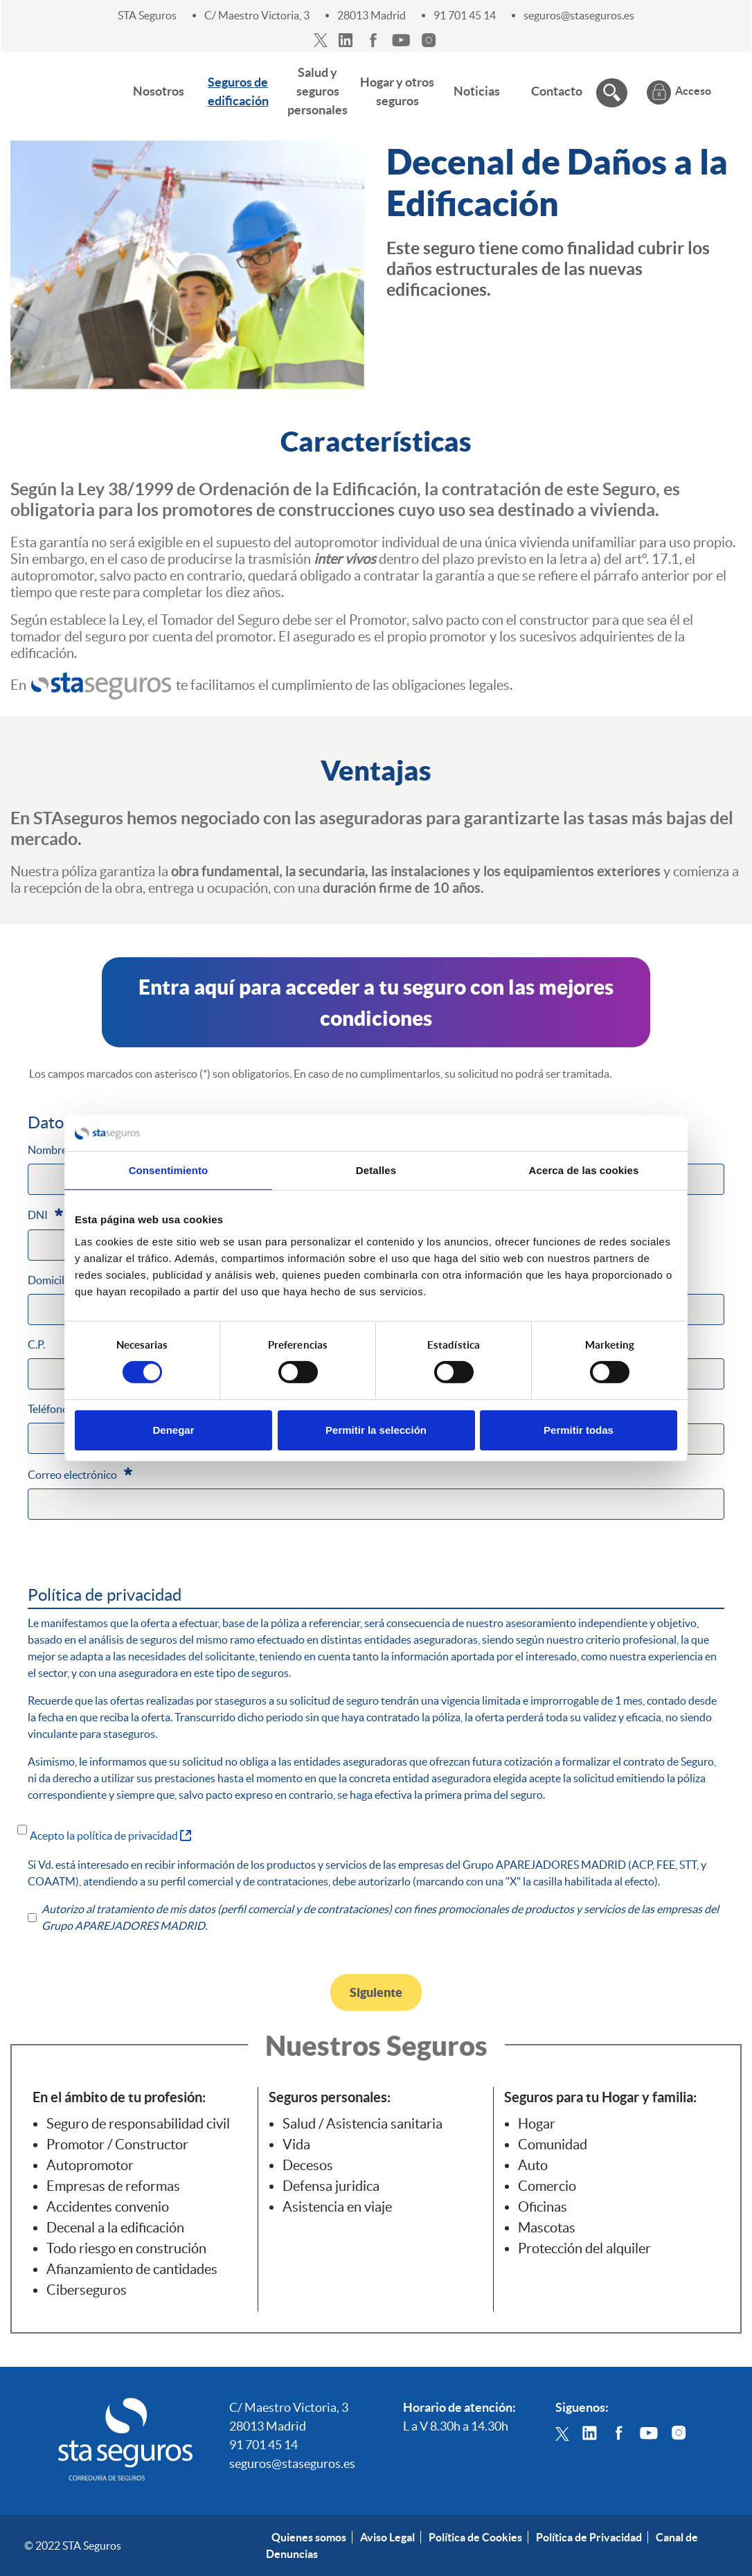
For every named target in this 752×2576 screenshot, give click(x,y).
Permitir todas (579, 1430)
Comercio (547, 2186)
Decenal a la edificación (115, 2227)
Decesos (308, 2165)
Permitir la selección (376, 1430)
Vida (296, 2144)
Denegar (173, 1430)
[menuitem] (158, 91)
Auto (533, 2165)
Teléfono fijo (57, 1409)
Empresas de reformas (113, 2186)
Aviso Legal (387, 2537)
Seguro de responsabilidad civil (138, 2123)
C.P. (36, 1344)
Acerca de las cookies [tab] (584, 1170)
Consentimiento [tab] (168, 1170)
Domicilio (50, 1280)
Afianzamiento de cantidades (131, 2269)
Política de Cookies (475, 2537)
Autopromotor (90, 2165)
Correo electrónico (80, 1473)
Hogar (536, 2123)
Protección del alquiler (584, 2248)
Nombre (55, 1148)
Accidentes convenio (107, 2206)
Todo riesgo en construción (126, 2248)
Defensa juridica (331, 2186)
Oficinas (542, 2206)
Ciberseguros (86, 2290)
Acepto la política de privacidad (110, 1834)
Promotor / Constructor (117, 2144)
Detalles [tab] (376, 1170)
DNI (45, 1213)
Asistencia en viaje (337, 2206)
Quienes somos (308, 2537)
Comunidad (552, 2144)
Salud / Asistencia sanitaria (362, 2123)
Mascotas (546, 2227)
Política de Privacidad (589, 2537)
